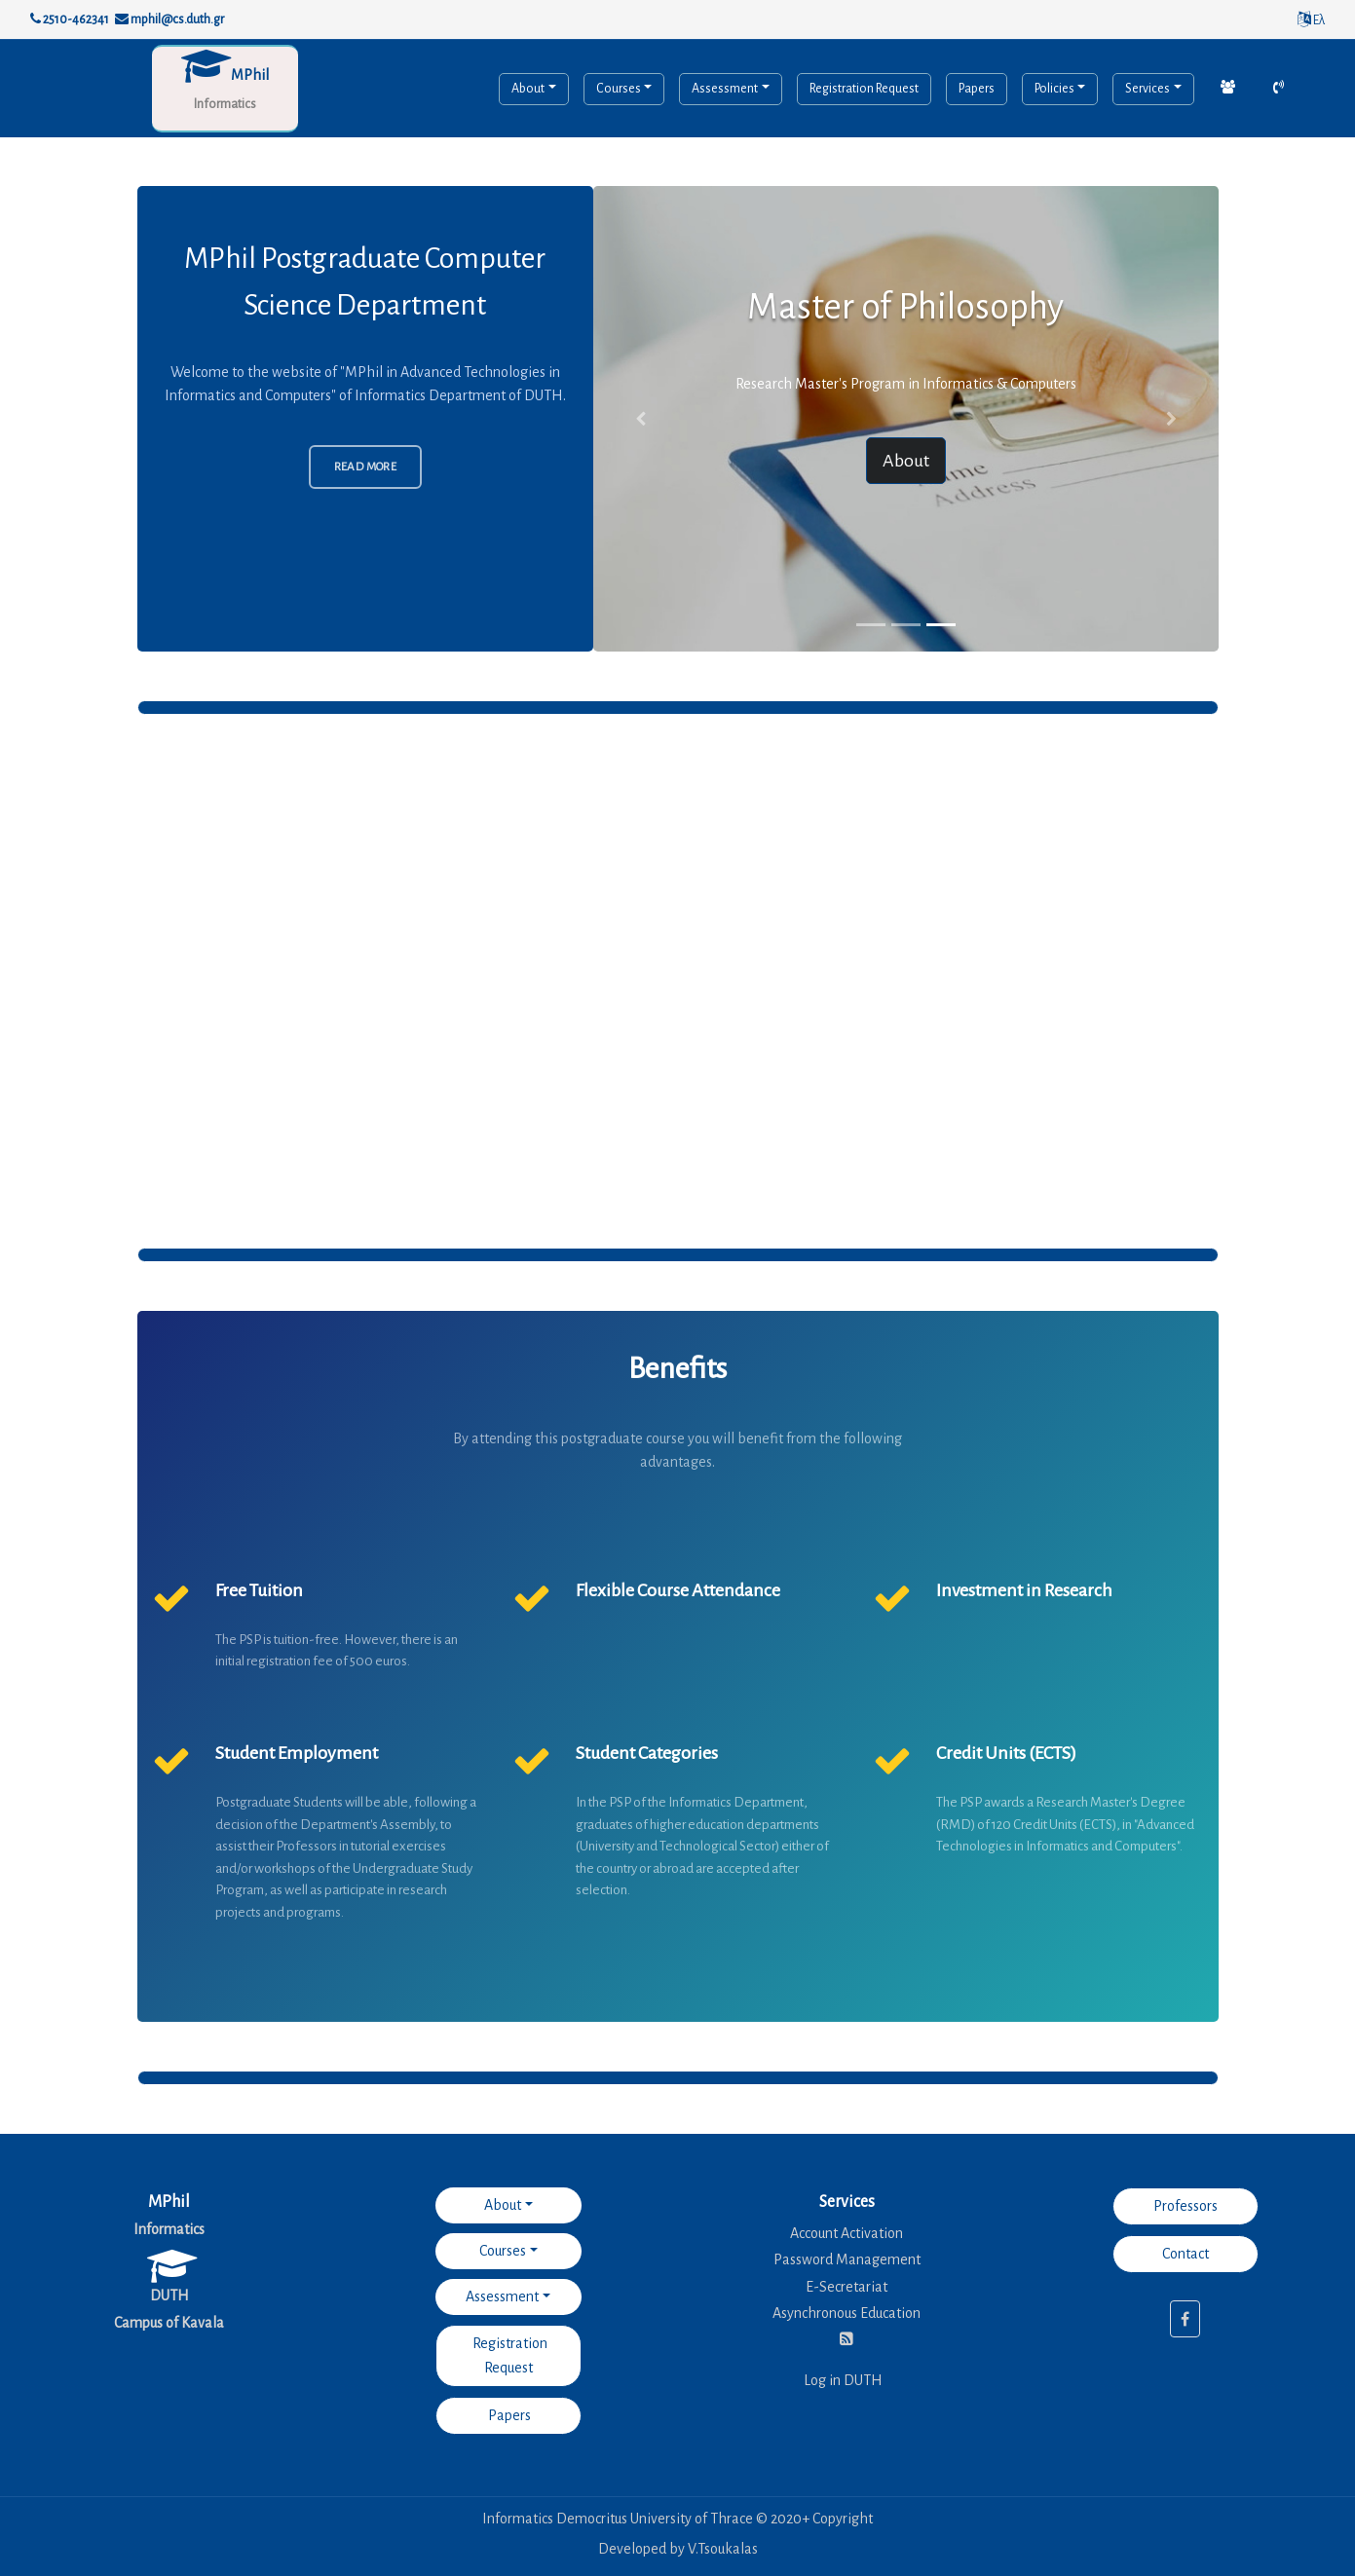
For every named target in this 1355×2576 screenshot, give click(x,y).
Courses (618, 88)
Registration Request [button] (508, 2355)
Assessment (725, 88)
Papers (977, 88)
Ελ (1311, 20)
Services (1147, 88)
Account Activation (846, 2233)
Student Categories (647, 1753)
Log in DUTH (843, 2380)
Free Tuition (259, 1590)
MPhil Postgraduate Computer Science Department (365, 281)
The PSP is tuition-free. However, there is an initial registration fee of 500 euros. (336, 1650)
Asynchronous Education (846, 2313)
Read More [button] (365, 467)
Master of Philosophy (905, 306)
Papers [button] (508, 2415)
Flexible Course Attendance (678, 1590)
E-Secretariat (846, 2287)
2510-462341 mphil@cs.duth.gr (127, 19)
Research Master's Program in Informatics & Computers (905, 384)
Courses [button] (502, 2251)
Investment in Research (1024, 1590)
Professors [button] (1185, 2206)
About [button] (906, 460)
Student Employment (296, 1753)
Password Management (847, 2259)
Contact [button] (1185, 2253)
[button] (640, 419)
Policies (1054, 88)
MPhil (250, 75)
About (528, 88)
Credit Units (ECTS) (1006, 1753)
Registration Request (864, 88)
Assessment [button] (502, 2296)
